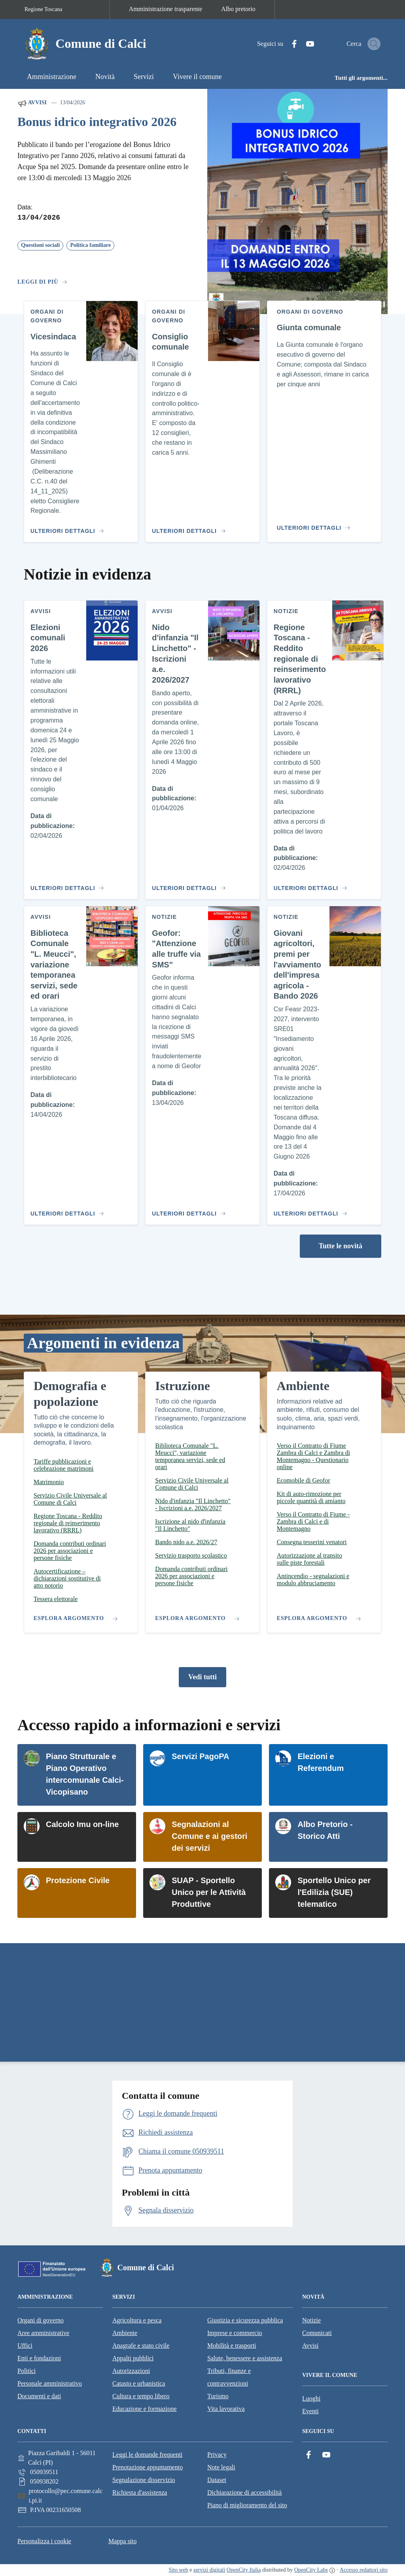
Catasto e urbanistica (138, 2383)
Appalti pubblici (132, 2358)
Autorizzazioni (131, 2370)
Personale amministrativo (49, 2383)
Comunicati (317, 2333)
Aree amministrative (43, 2333)
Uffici (24, 2345)
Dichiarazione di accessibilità (244, 2492)
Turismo (218, 2396)
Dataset (216, 2479)
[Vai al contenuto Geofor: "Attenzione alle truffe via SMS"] (187, 1210)
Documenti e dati (39, 2396)
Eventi (310, 2411)
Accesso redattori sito (364, 2570)
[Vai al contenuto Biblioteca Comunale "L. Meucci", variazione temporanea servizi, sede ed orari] (66, 1210)
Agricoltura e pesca (136, 2320)
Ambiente (124, 2333)
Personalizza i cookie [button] (44, 2541)
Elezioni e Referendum (320, 1762)
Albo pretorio (238, 9)
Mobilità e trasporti (231, 2345)
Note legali (221, 2467)
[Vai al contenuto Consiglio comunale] (187, 528)
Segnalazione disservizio (143, 2479)
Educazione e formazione (144, 2408)
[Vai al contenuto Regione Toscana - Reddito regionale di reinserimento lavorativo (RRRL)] (309, 885)
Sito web (178, 2570)
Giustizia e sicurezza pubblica (245, 2320)
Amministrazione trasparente (165, 9)
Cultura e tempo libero (140, 2396)
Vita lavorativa (226, 2408)
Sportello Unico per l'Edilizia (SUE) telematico (333, 1892)
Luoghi (311, 2398)
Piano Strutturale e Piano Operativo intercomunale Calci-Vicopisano (85, 1774)
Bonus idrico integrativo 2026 (96, 122)
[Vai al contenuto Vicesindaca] (66, 528)
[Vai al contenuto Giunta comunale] (315, 525)
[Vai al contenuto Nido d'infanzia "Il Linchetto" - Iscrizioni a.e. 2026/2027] (187, 885)
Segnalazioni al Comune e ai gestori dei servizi (209, 1836)
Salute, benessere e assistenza (244, 2358)
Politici (26, 2370)
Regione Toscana (43, 9)
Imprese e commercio (234, 2333)
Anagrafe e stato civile (140, 2345)
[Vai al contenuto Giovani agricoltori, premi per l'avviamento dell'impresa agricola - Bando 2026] (309, 1210)
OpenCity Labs (311, 2570)
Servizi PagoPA (200, 1756)
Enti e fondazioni (39, 2358)
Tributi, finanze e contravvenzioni (229, 2377)
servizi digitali (209, 2570)
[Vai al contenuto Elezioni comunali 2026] (66, 885)
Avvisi (32, 103)
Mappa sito (122, 2541)
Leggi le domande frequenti (147, 2454)
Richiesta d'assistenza (139, 2492)
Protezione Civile (78, 1880)
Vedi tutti (202, 1677)
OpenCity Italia (244, 2570)
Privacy (217, 2454)
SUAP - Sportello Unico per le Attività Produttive (209, 1892)
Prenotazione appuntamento (147, 2467)
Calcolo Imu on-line (82, 1824)
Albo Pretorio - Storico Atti (324, 1830)
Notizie (311, 2320)
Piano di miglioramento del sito (247, 2505)
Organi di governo (40, 2320)
